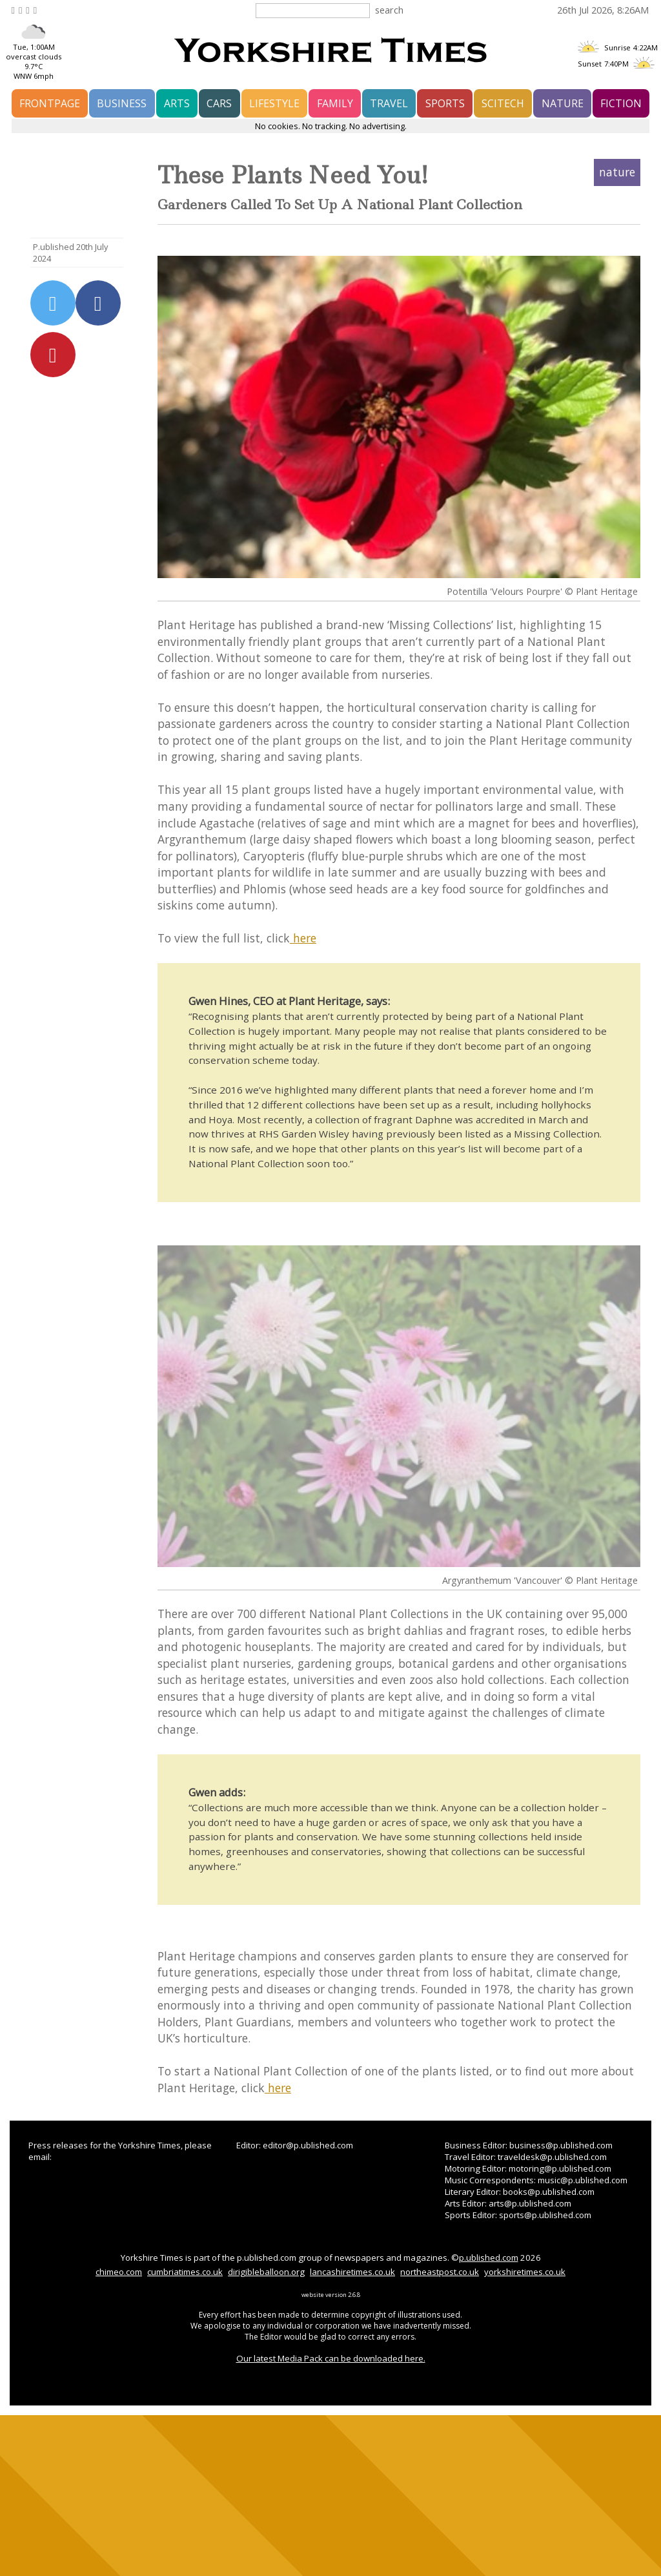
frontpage (49, 103)
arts (177, 103)
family (335, 103)
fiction (621, 103)
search (389, 9)
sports (445, 103)
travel (389, 103)
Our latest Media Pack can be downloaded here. (330, 2358)
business (122, 103)
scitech (503, 103)
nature (563, 103)
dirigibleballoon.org (266, 2272)
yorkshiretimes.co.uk (524, 2272)
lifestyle (274, 103)
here (303, 938)
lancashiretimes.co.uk (352, 2272)
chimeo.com (119, 2272)
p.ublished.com (488, 2257)
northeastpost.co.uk (439, 2272)
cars (219, 103)
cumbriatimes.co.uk (185, 2272)
